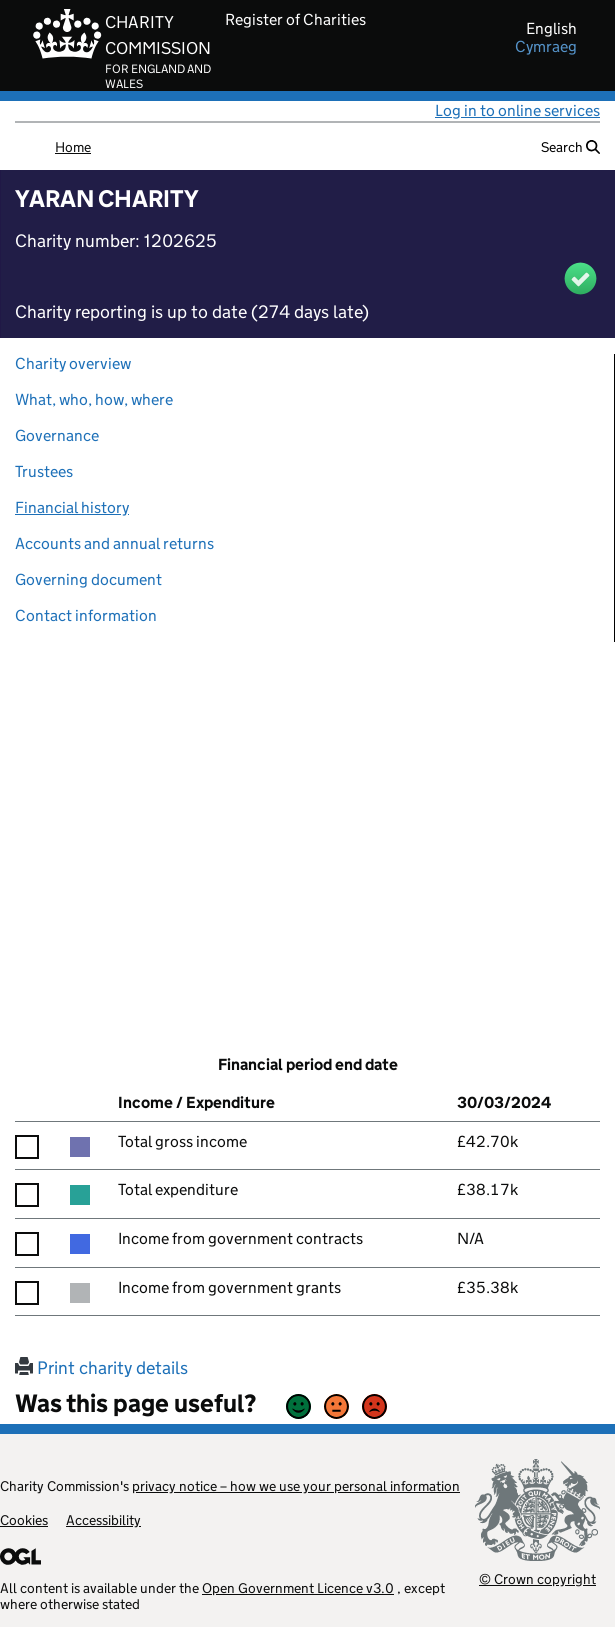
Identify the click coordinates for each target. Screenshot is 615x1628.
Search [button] (570, 147)
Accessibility (103, 1520)
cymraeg (546, 47)
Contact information (86, 615)
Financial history (72, 507)
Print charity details (101, 1368)
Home (73, 147)
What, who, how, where (94, 399)
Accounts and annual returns (114, 543)
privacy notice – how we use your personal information (296, 1486)
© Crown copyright (537, 1578)
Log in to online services (517, 110)
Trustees (44, 471)
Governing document (88, 579)
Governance (57, 435)
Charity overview (73, 363)
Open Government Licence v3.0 (298, 1588)
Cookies (24, 1520)
